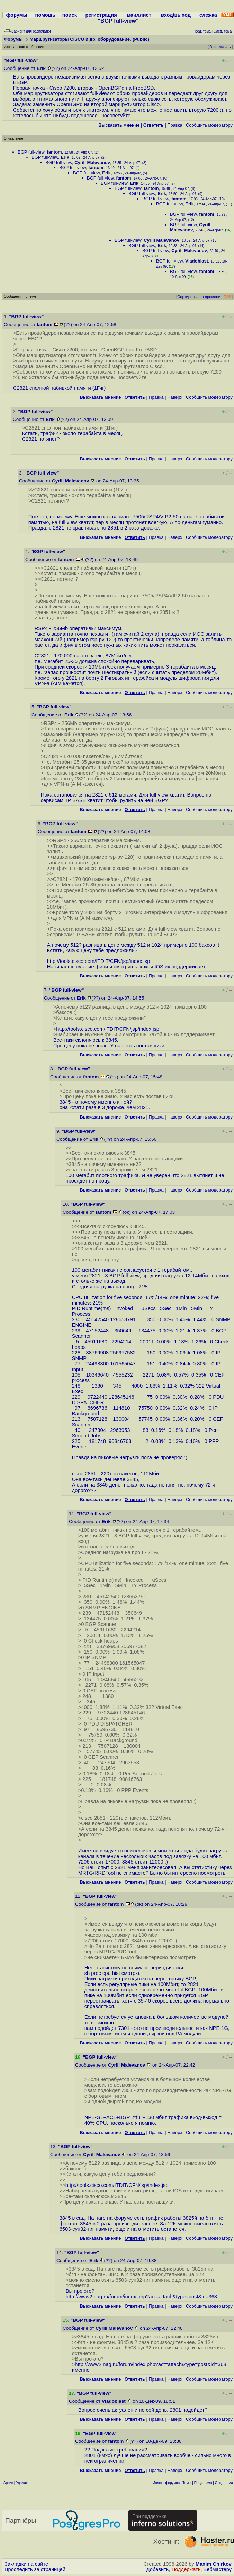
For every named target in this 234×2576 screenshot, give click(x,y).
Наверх (174, 397)
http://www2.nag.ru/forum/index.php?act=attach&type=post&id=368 (141, 2296)
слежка (208, 15)
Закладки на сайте (26, 2564)
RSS (228, 297)
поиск (69, 15)
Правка (174, 125)
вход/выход (176, 15)
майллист (139, 15)
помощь (45, 15)
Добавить (157, 2569)
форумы (16, 15)
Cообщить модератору (209, 125)
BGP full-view (31, 152)
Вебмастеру (218, 2569)
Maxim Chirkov (214, 2564)
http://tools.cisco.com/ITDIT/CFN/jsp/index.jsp (98, 961)
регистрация (101, 15)
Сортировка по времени (198, 297)
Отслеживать (220, 47)
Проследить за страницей (34, 2569)
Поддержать (186, 2569)
